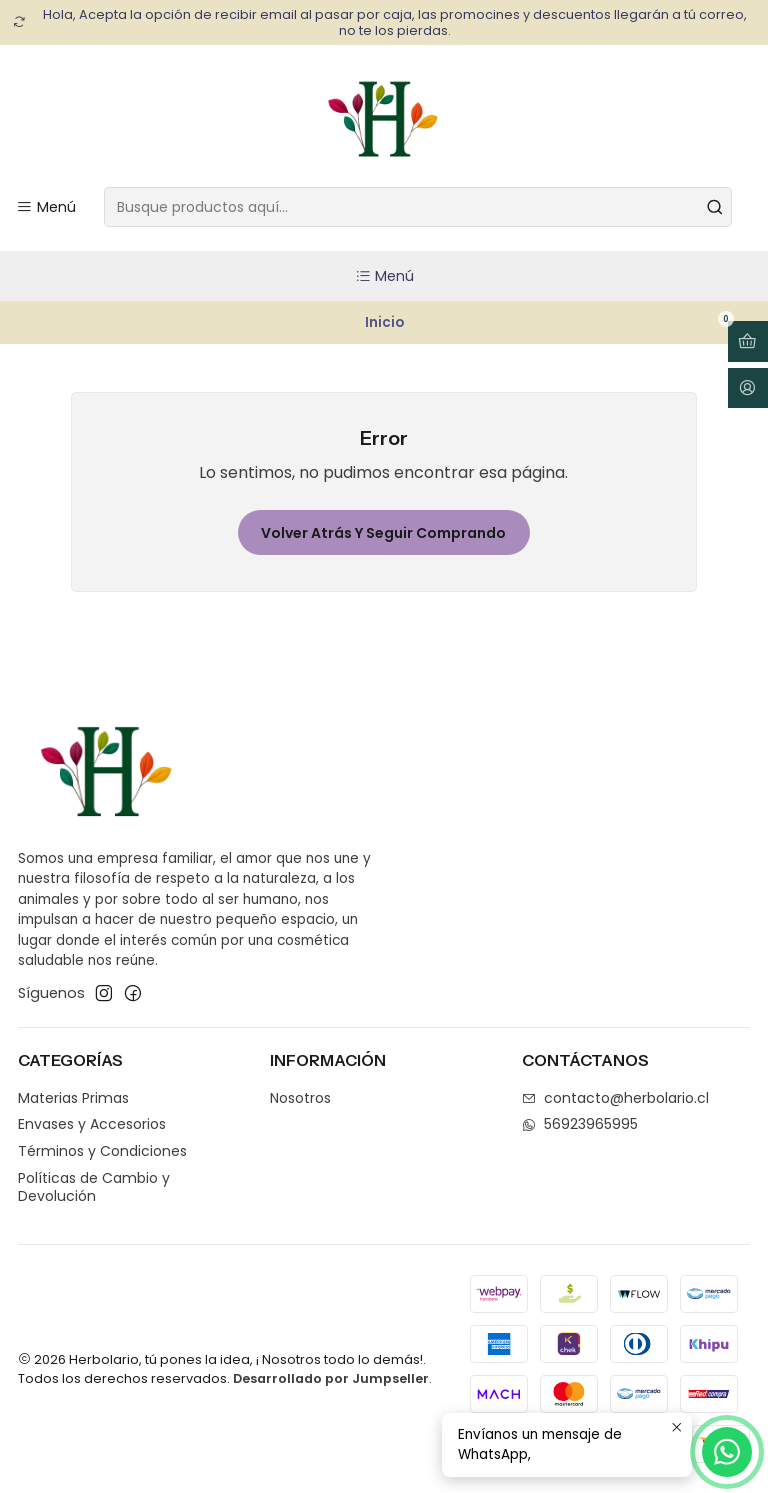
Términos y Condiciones (102, 1151)
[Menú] (46, 207)
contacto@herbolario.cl (615, 1098)
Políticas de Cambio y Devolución (94, 1187)
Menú (384, 276)
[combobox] (418, 207)
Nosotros (300, 1098)
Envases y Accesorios (92, 1124)
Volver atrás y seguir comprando (383, 533)
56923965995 (580, 1124)
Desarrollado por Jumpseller (331, 1378)
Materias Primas (73, 1098)
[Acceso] (748, 388)
